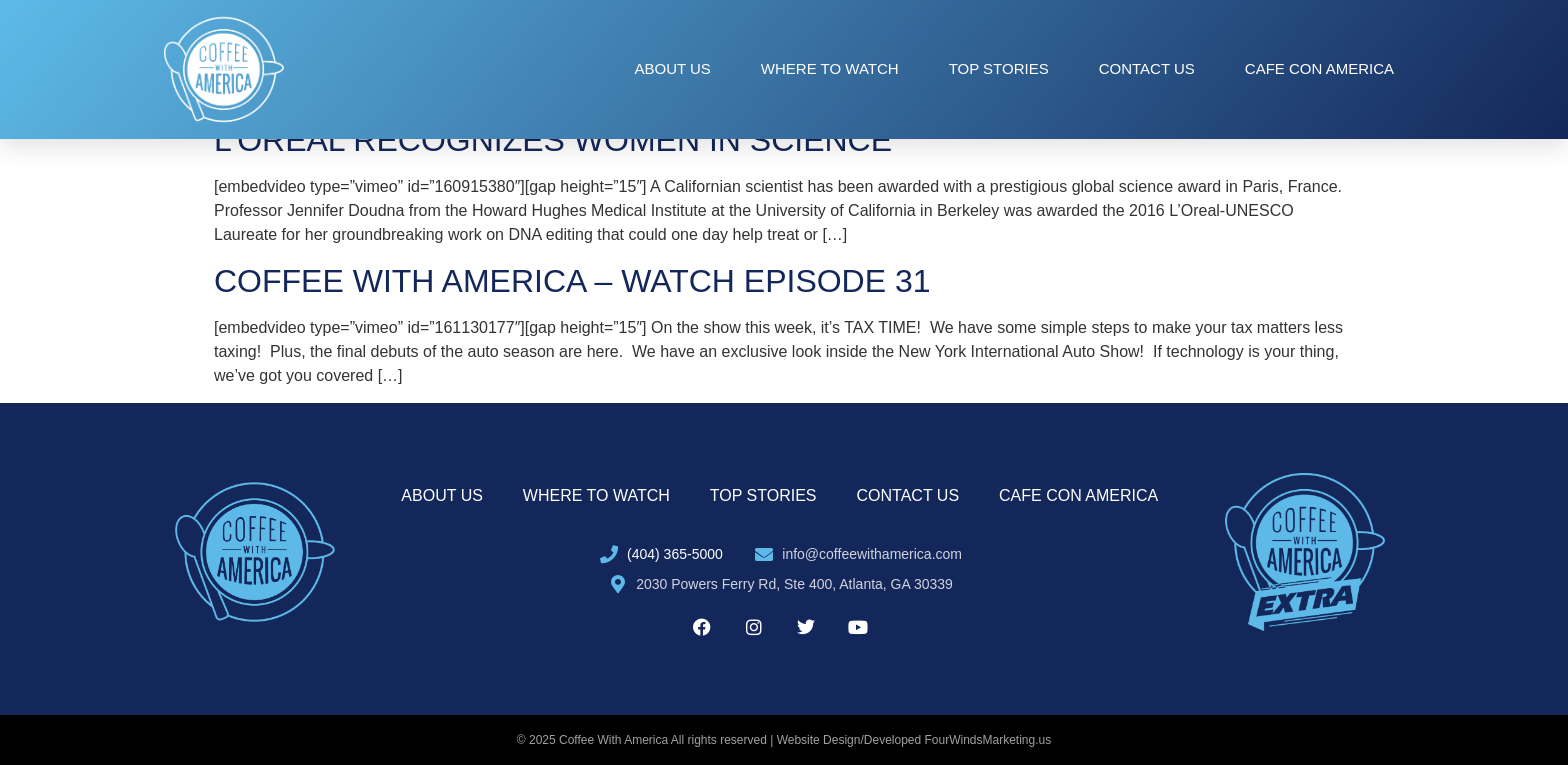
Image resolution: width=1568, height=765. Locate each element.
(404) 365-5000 (675, 554)
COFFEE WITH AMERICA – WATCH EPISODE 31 (572, 281)
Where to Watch (830, 68)
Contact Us (1147, 68)
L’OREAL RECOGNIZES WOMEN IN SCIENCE (553, 140)
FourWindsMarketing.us (988, 740)
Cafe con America (1319, 68)
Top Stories (999, 68)
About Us (672, 68)
